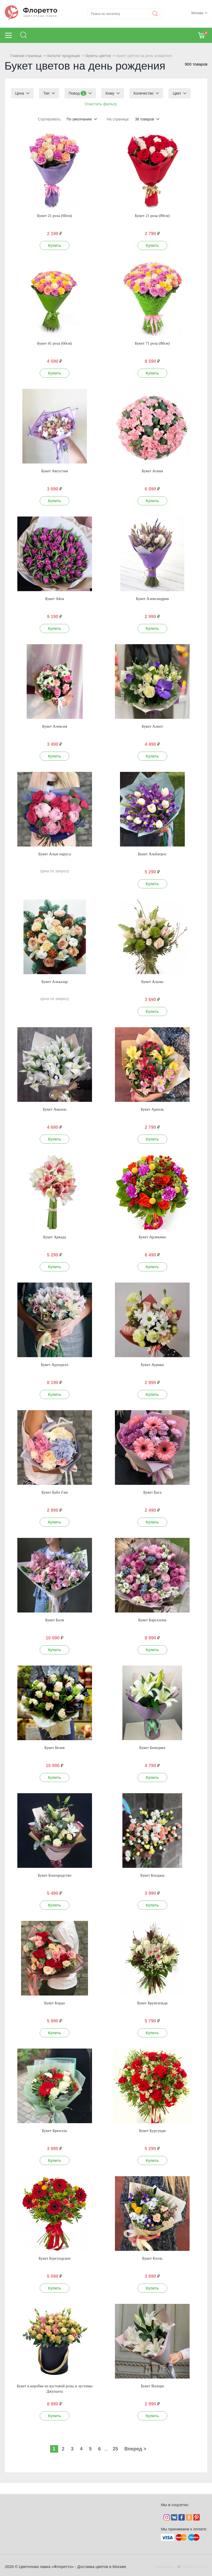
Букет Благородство (54, 1875)
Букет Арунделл (54, 1364)
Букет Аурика (152, 1364)
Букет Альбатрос (152, 854)
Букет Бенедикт (152, 1747)
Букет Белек (55, 1747)
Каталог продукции (63, 56)
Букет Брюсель (54, 2130)
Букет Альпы (152, 981)
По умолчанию (79, 119)
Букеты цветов (98, 56)
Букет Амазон (54, 1109)
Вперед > (135, 2449)
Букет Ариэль (152, 1109)
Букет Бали (54, 1620)
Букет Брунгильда (152, 2003)
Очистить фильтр (101, 104)
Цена (19, 93)
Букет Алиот (152, 726)
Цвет (177, 93)
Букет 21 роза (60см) (54, 215)
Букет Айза (54, 598)
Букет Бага (152, 1492)
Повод (77, 93)
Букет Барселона (152, 1620)
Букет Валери (152, 2386)
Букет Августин (54, 471)
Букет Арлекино (152, 1237)
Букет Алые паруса (54, 854)
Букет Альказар (54, 981)
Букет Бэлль (152, 2258)
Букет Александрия (152, 598)
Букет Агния (152, 471)
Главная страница (26, 56)
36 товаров (144, 119)
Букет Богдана (152, 1875)
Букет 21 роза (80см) (152, 215)
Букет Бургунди (152, 2130)
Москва (197, 13)
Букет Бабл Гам (55, 1492)
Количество (144, 93)
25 (115, 2449)
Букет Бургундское (55, 2258)
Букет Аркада (54, 1237)
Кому (110, 93)
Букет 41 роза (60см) (54, 343)
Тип (46, 93)
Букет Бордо (54, 2003)
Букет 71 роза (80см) (152, 343)
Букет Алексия (54, 726)
